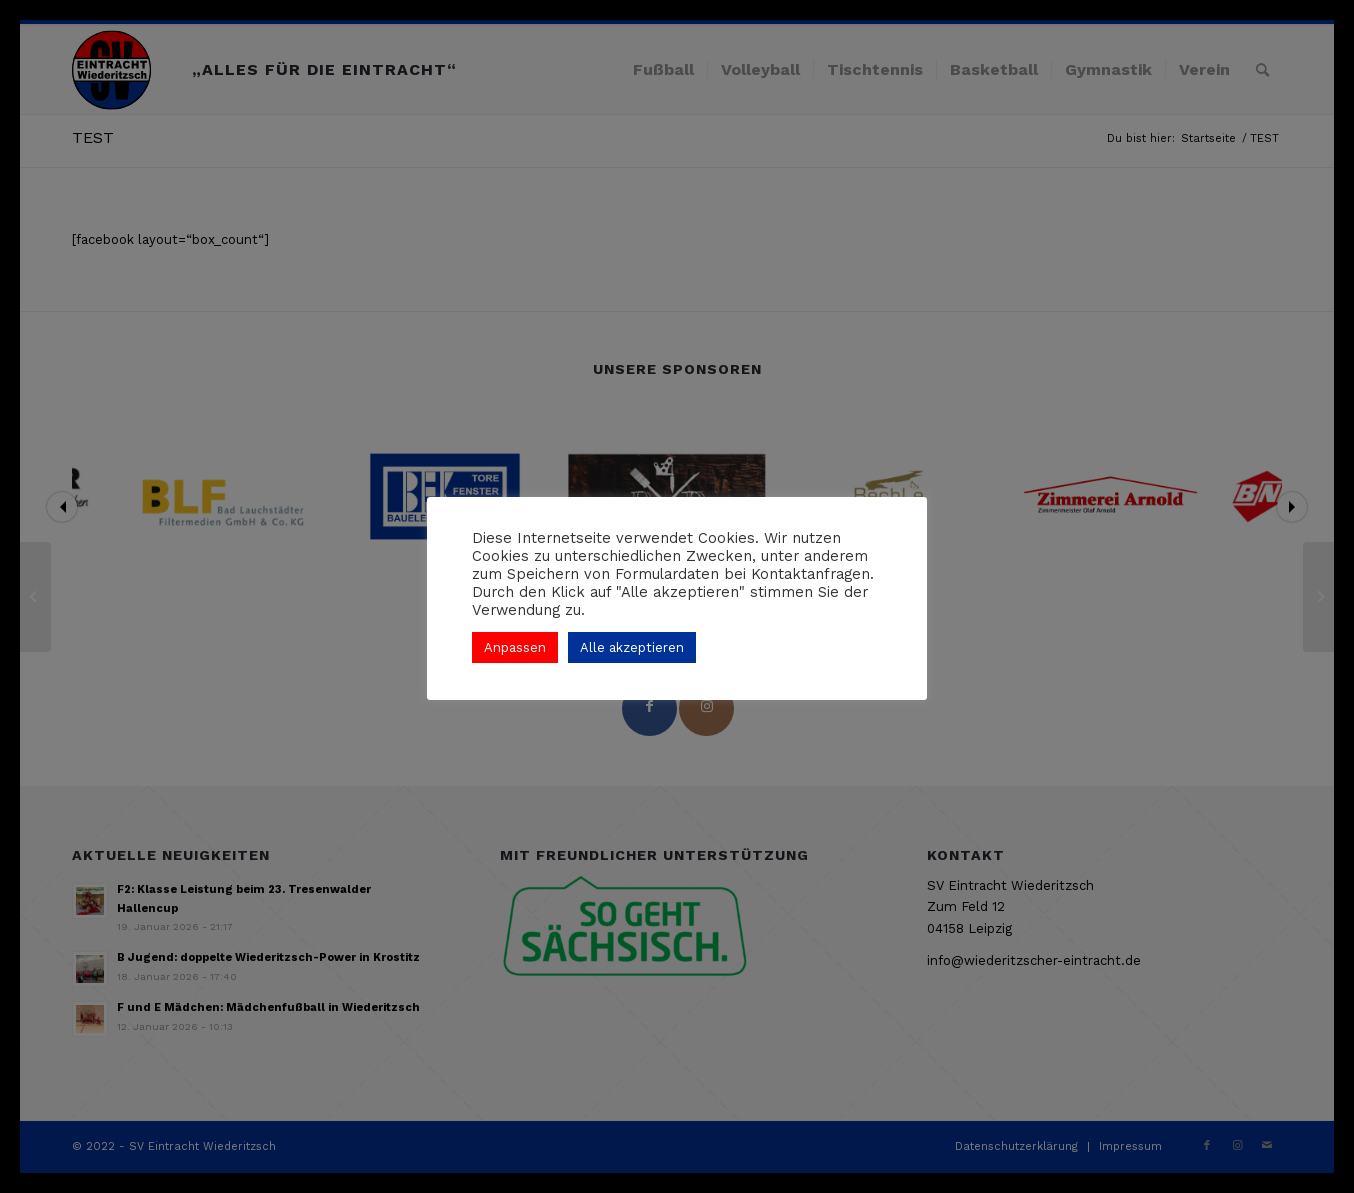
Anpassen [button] (515, 647)
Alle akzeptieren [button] (632, 647)
